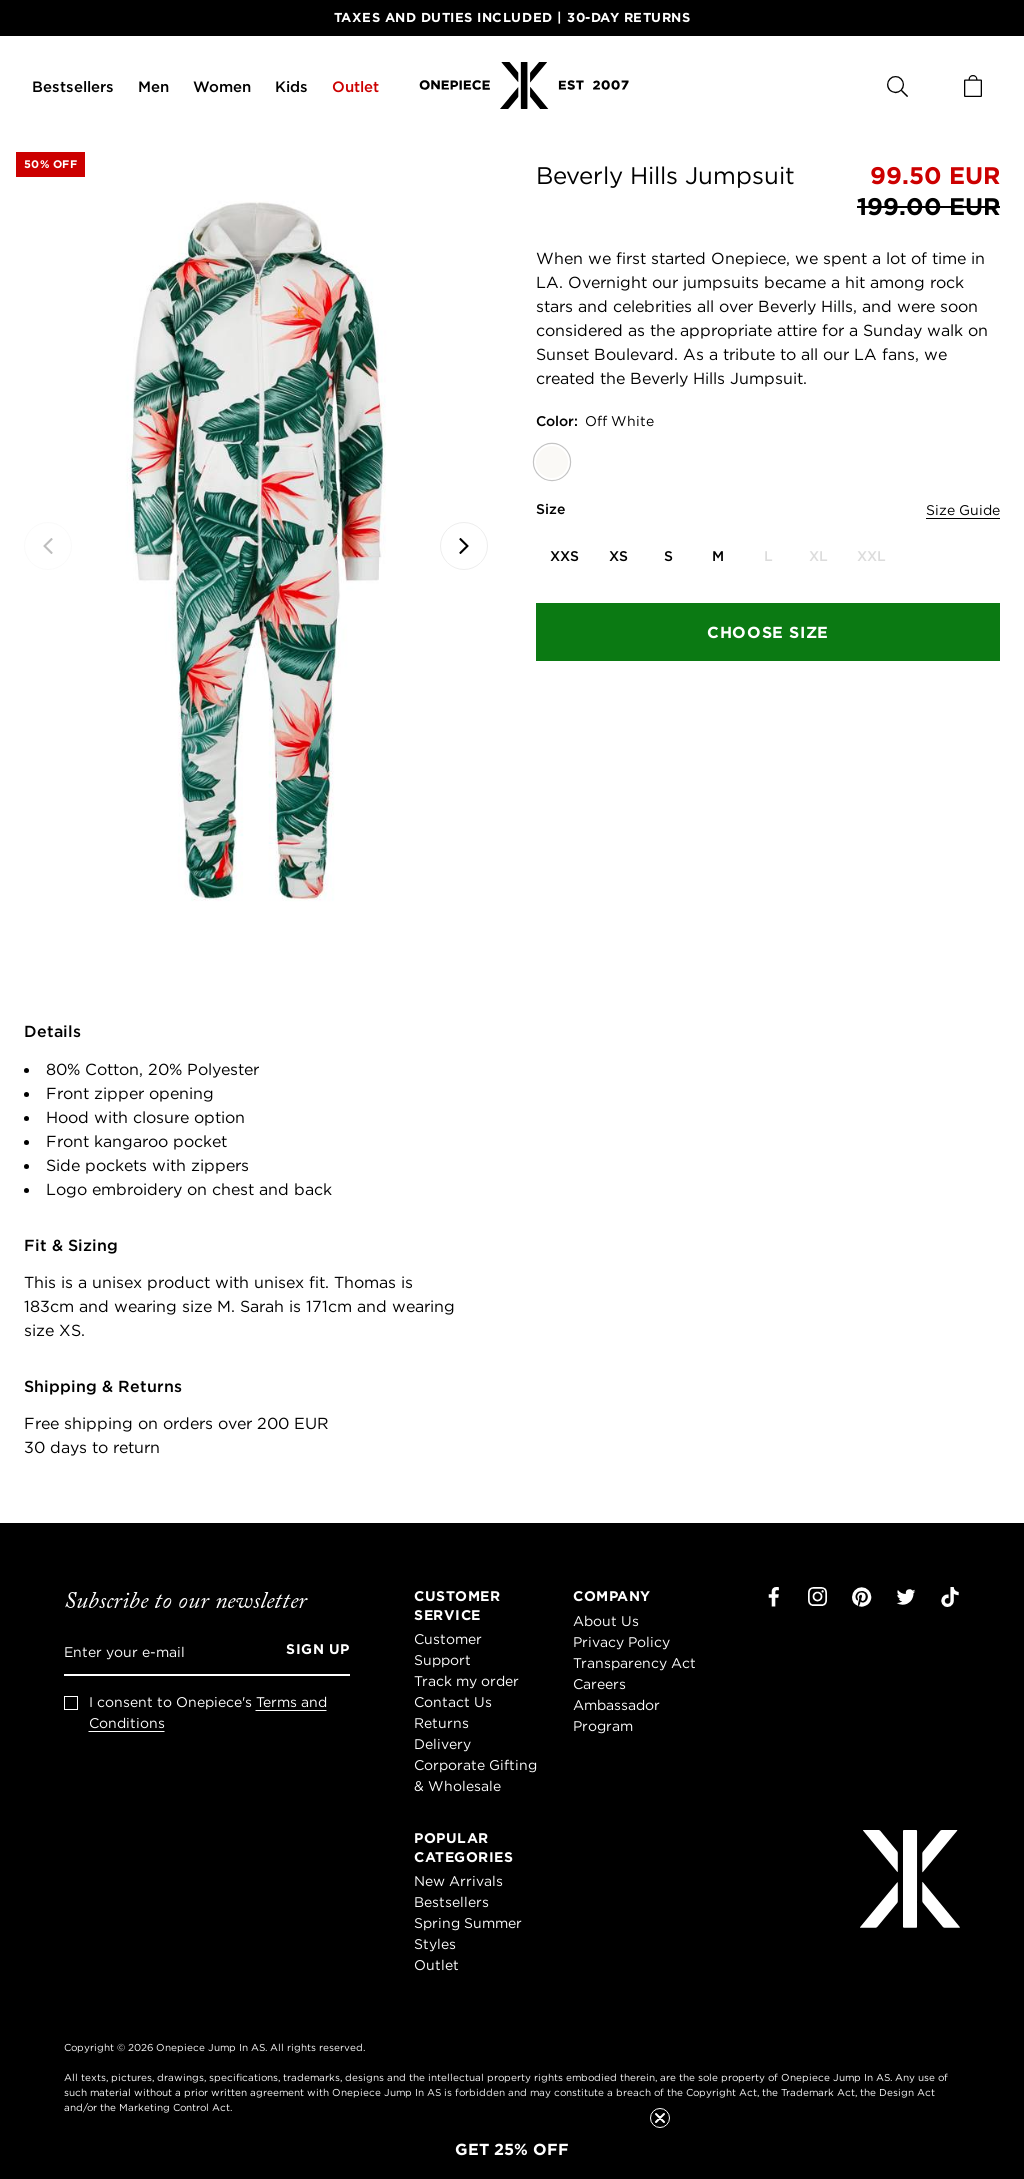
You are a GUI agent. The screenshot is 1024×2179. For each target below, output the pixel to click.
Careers (599, 1684)
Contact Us (453, 1702)
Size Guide (963, 510)
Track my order (466, 1681)
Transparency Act (634, 1663)
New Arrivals (458, 1881)
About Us (606, 1621)
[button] (512, 2149)
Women (222, 86)
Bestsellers (73, 86)
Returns (441, 1723)
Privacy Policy (621, 1642)
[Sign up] (311, 1652)
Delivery (442, 1744)
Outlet (355, 86)
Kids (291, 86)
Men (153, 86)
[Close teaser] (660, 2118)
